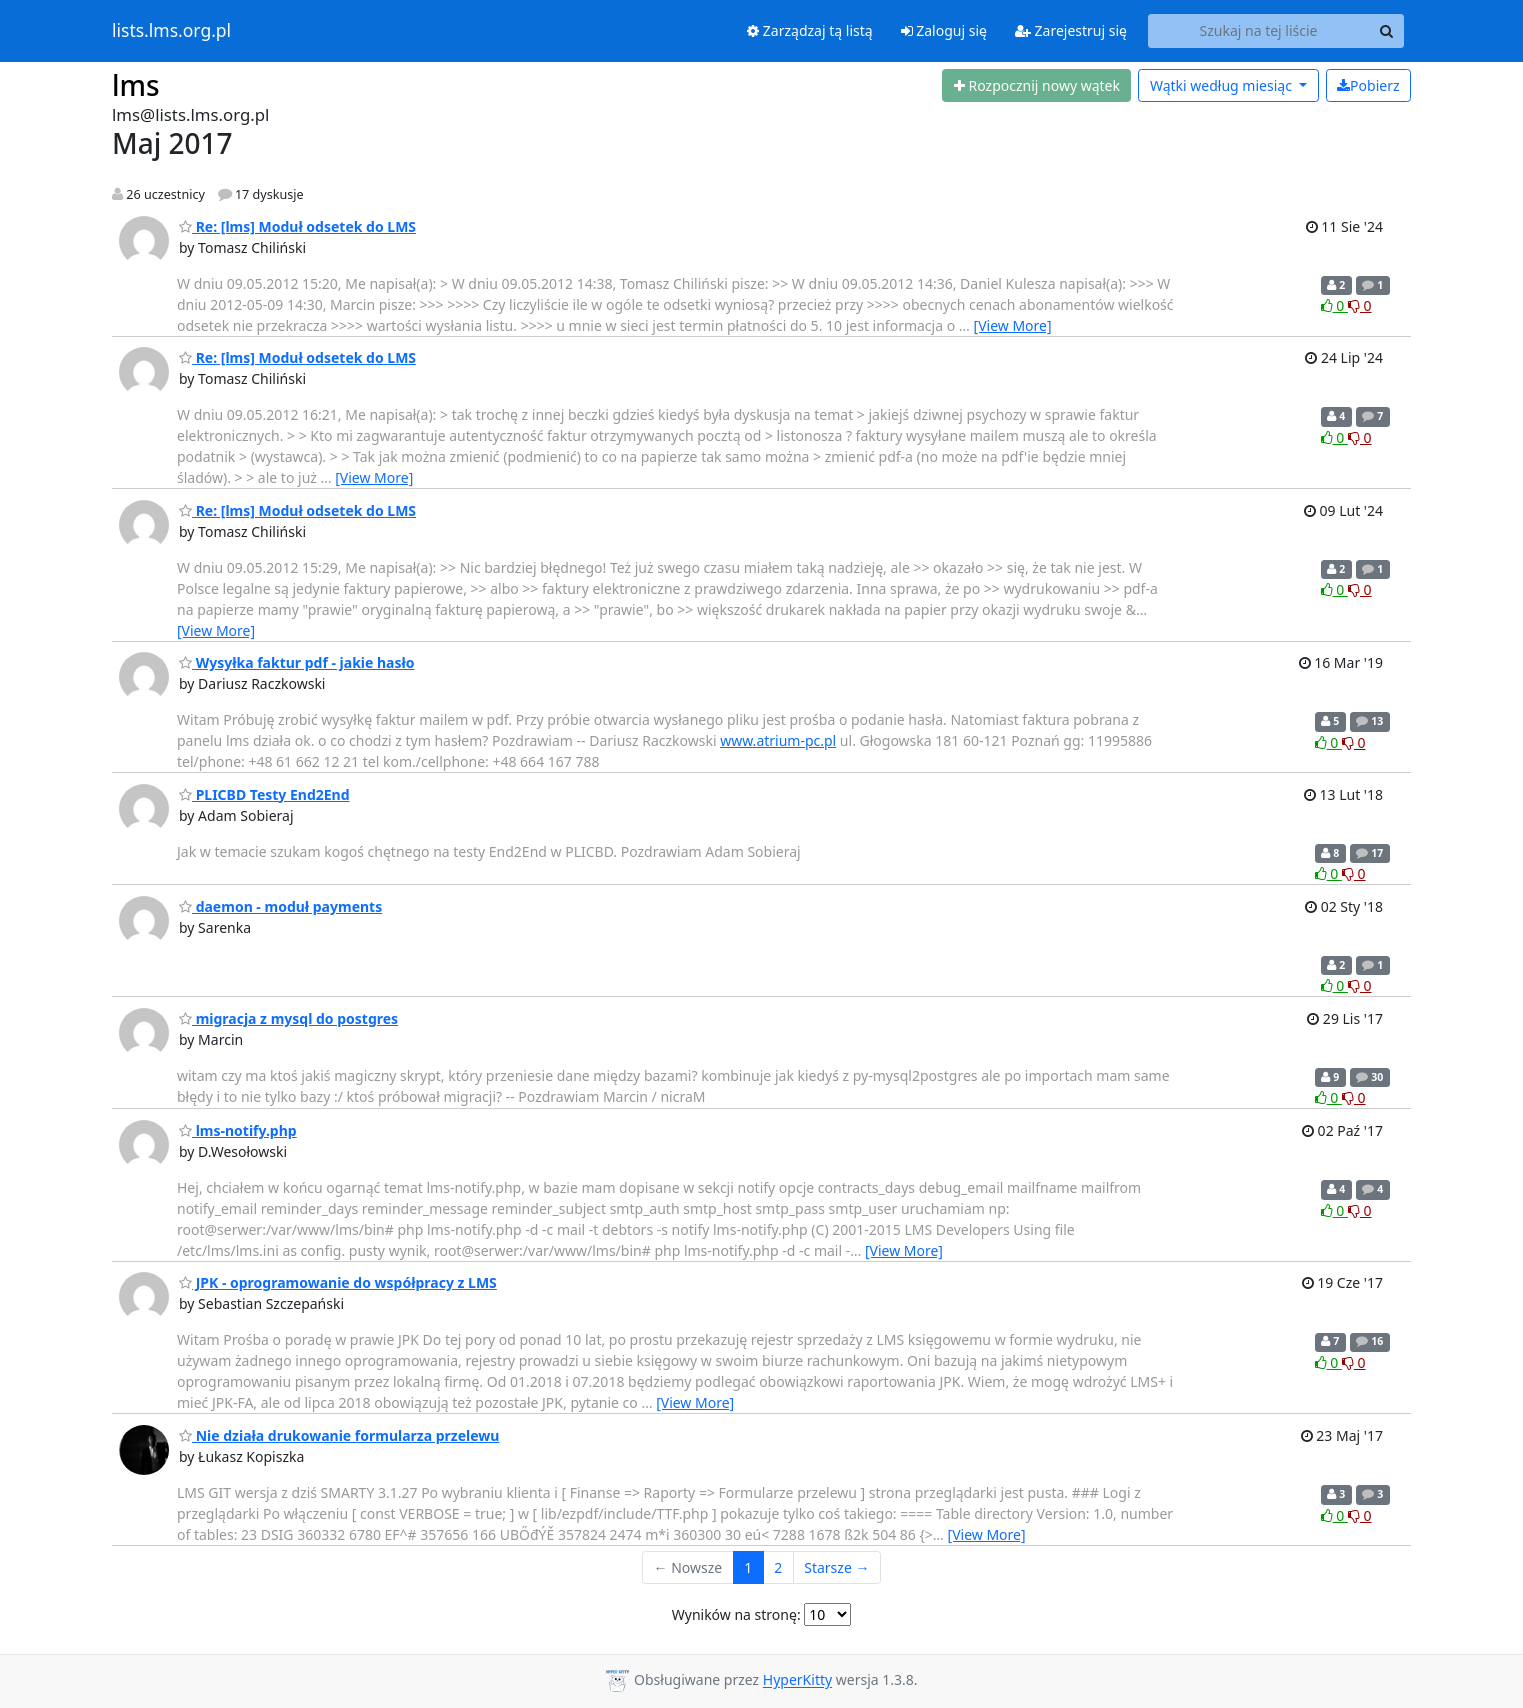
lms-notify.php (238, 1130)
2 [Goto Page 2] (778, 1567)
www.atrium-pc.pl (778, 740)
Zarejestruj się (1071, 30)
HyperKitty (797, 1680)
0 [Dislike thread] (1360, 305)
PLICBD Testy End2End (264, 794)
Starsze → (836, 1567)
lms (136, 85)
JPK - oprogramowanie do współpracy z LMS (338, 1282)
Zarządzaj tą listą (809, 30)
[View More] (1013, 325)
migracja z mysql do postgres (288, 1018)
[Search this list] (1258, 31)
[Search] (1386, 31)
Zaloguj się (944, 30)
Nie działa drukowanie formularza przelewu (339, 1435)
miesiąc (1223, 85)
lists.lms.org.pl (171, 31)
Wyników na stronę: (736, 1614)
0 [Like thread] (1334, 305)
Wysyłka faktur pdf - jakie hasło (297, 662)
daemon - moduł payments (280, 906)
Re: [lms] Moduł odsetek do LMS (297, 226)
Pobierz (1368, 85)
